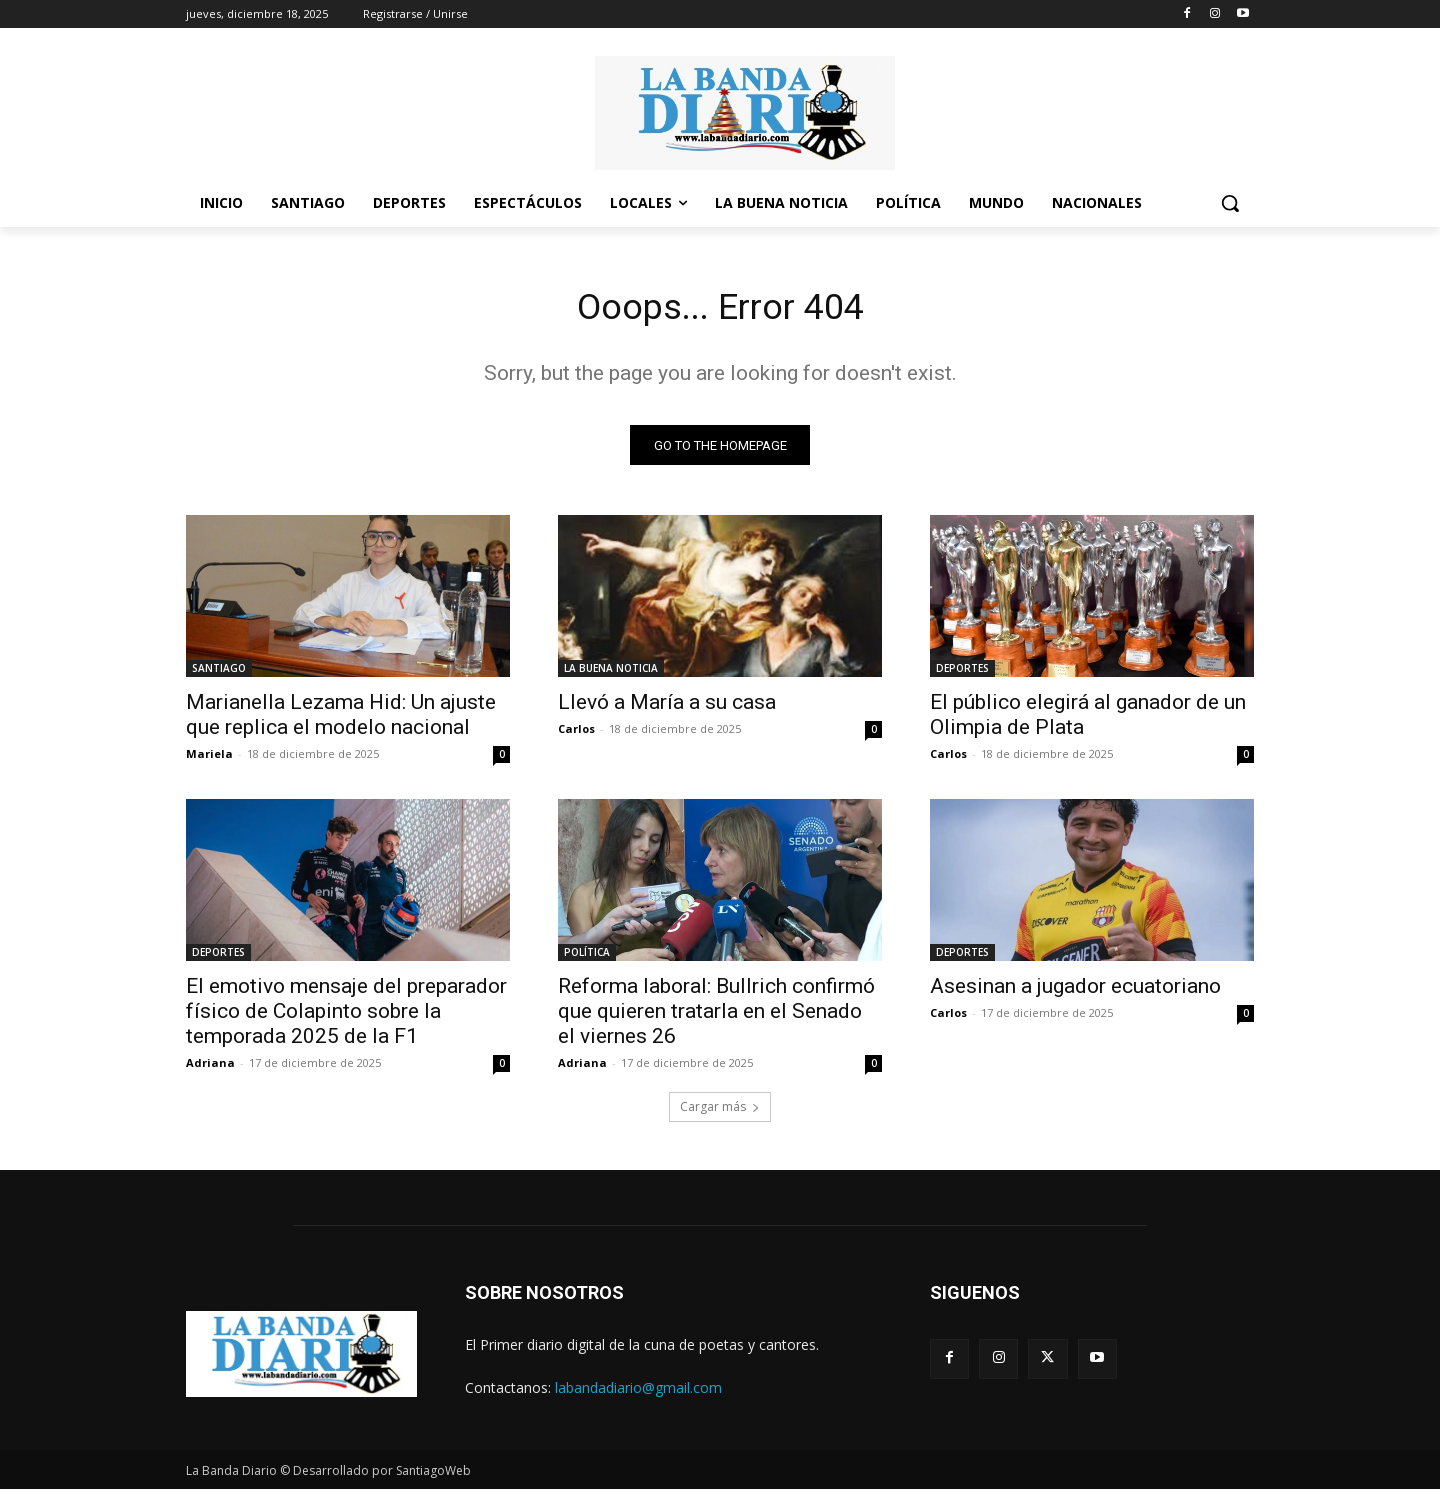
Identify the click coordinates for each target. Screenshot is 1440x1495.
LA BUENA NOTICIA (611, 674)
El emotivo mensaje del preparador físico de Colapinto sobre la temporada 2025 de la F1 (346, 1017)
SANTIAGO (219, 674)
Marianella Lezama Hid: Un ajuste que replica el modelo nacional (341, 720)
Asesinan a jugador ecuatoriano (1075, 992)
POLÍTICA (587, 958)
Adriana (210, 1068)
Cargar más (720, 1112)
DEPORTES (962, 674)
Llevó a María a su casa (667, 708)
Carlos (576, 734)
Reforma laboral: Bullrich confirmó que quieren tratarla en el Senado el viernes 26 (716, 1017)
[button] (1230, 203)
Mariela (209, 759)
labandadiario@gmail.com (638, 1393)
